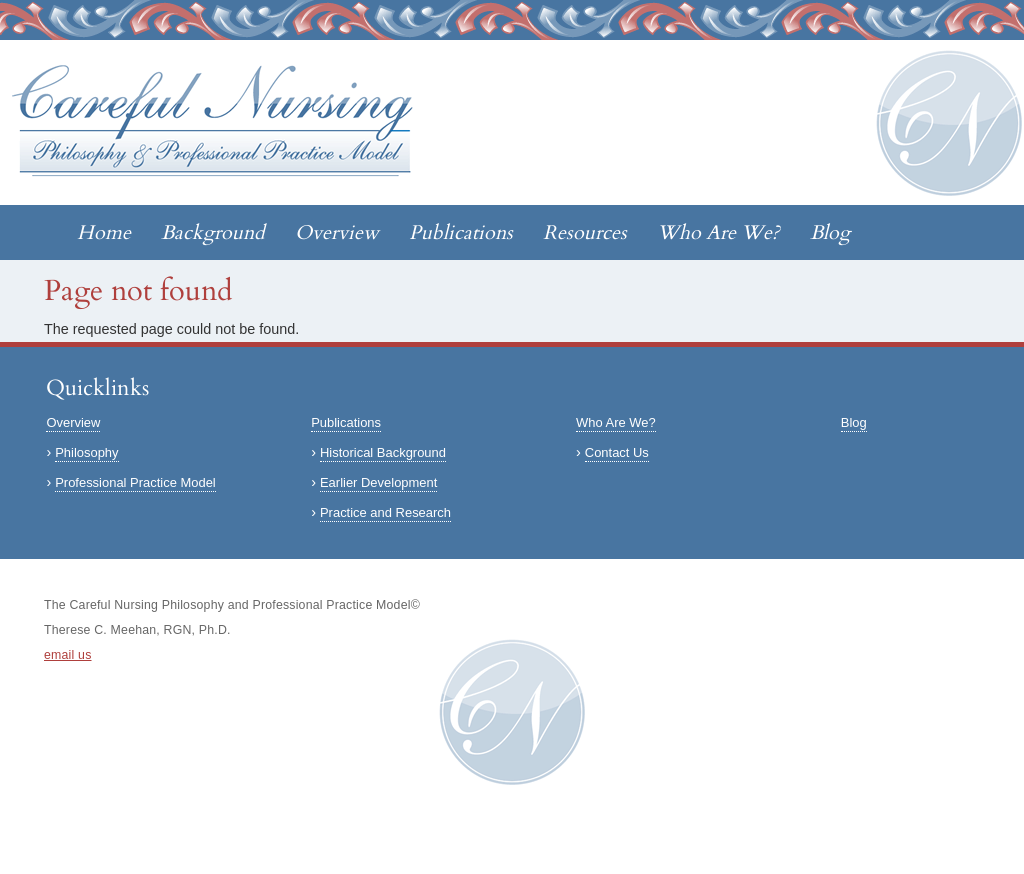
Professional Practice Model (135, 482)
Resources (585, 232)
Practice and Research (385, 512)
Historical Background (383, 452)
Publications (461, 232)
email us (68, 655)
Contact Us (617, 452)
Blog (830, 232)
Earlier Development (378, 482)
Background (213, 232)
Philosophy (86, 452)
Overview (337, 232)
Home (104, 232)
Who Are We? (718, 232)
